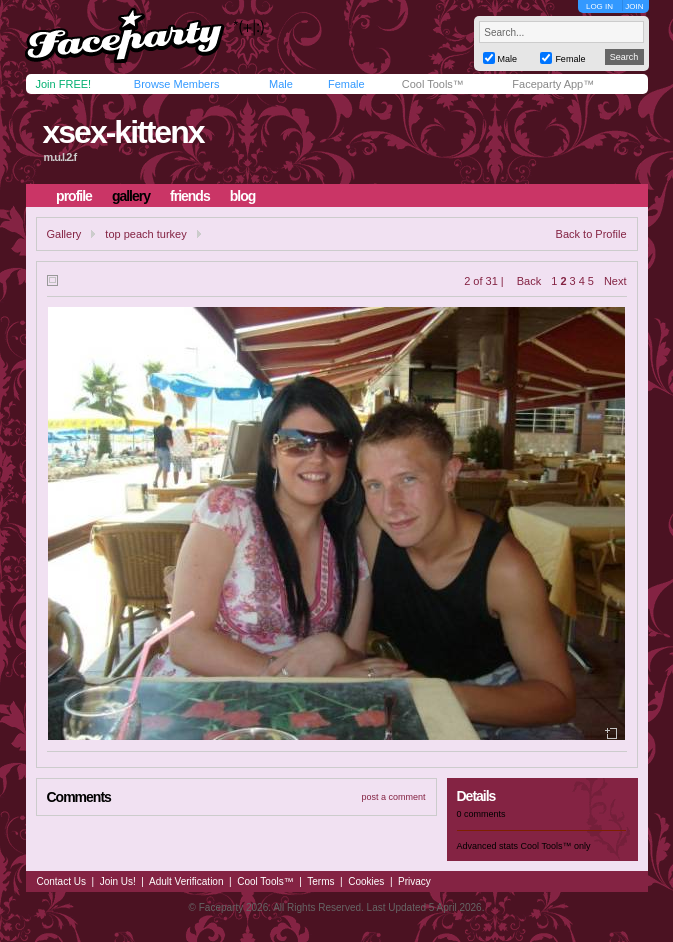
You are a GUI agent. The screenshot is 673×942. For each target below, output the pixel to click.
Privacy (414, 881)
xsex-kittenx (122, 132)
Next (615, 281)
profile (74, 196)
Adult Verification (186, 881)
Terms (320, 881)
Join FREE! (64, 84)
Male (281, 84)
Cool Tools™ (433, 84)
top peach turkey (145, 234)
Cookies (366, 881)
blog (243, 196)
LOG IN (599, 6)
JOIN (634, 6)
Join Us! (118, 881)
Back (529, 281)
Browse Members (177, 84)
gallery (131, 196)
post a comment (393, 797)
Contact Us (61, 881)
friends (190, 196)
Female (346, 84)
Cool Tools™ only (556, 846)
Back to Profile (591, 234)
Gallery (64, 234)
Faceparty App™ (553, 84)
